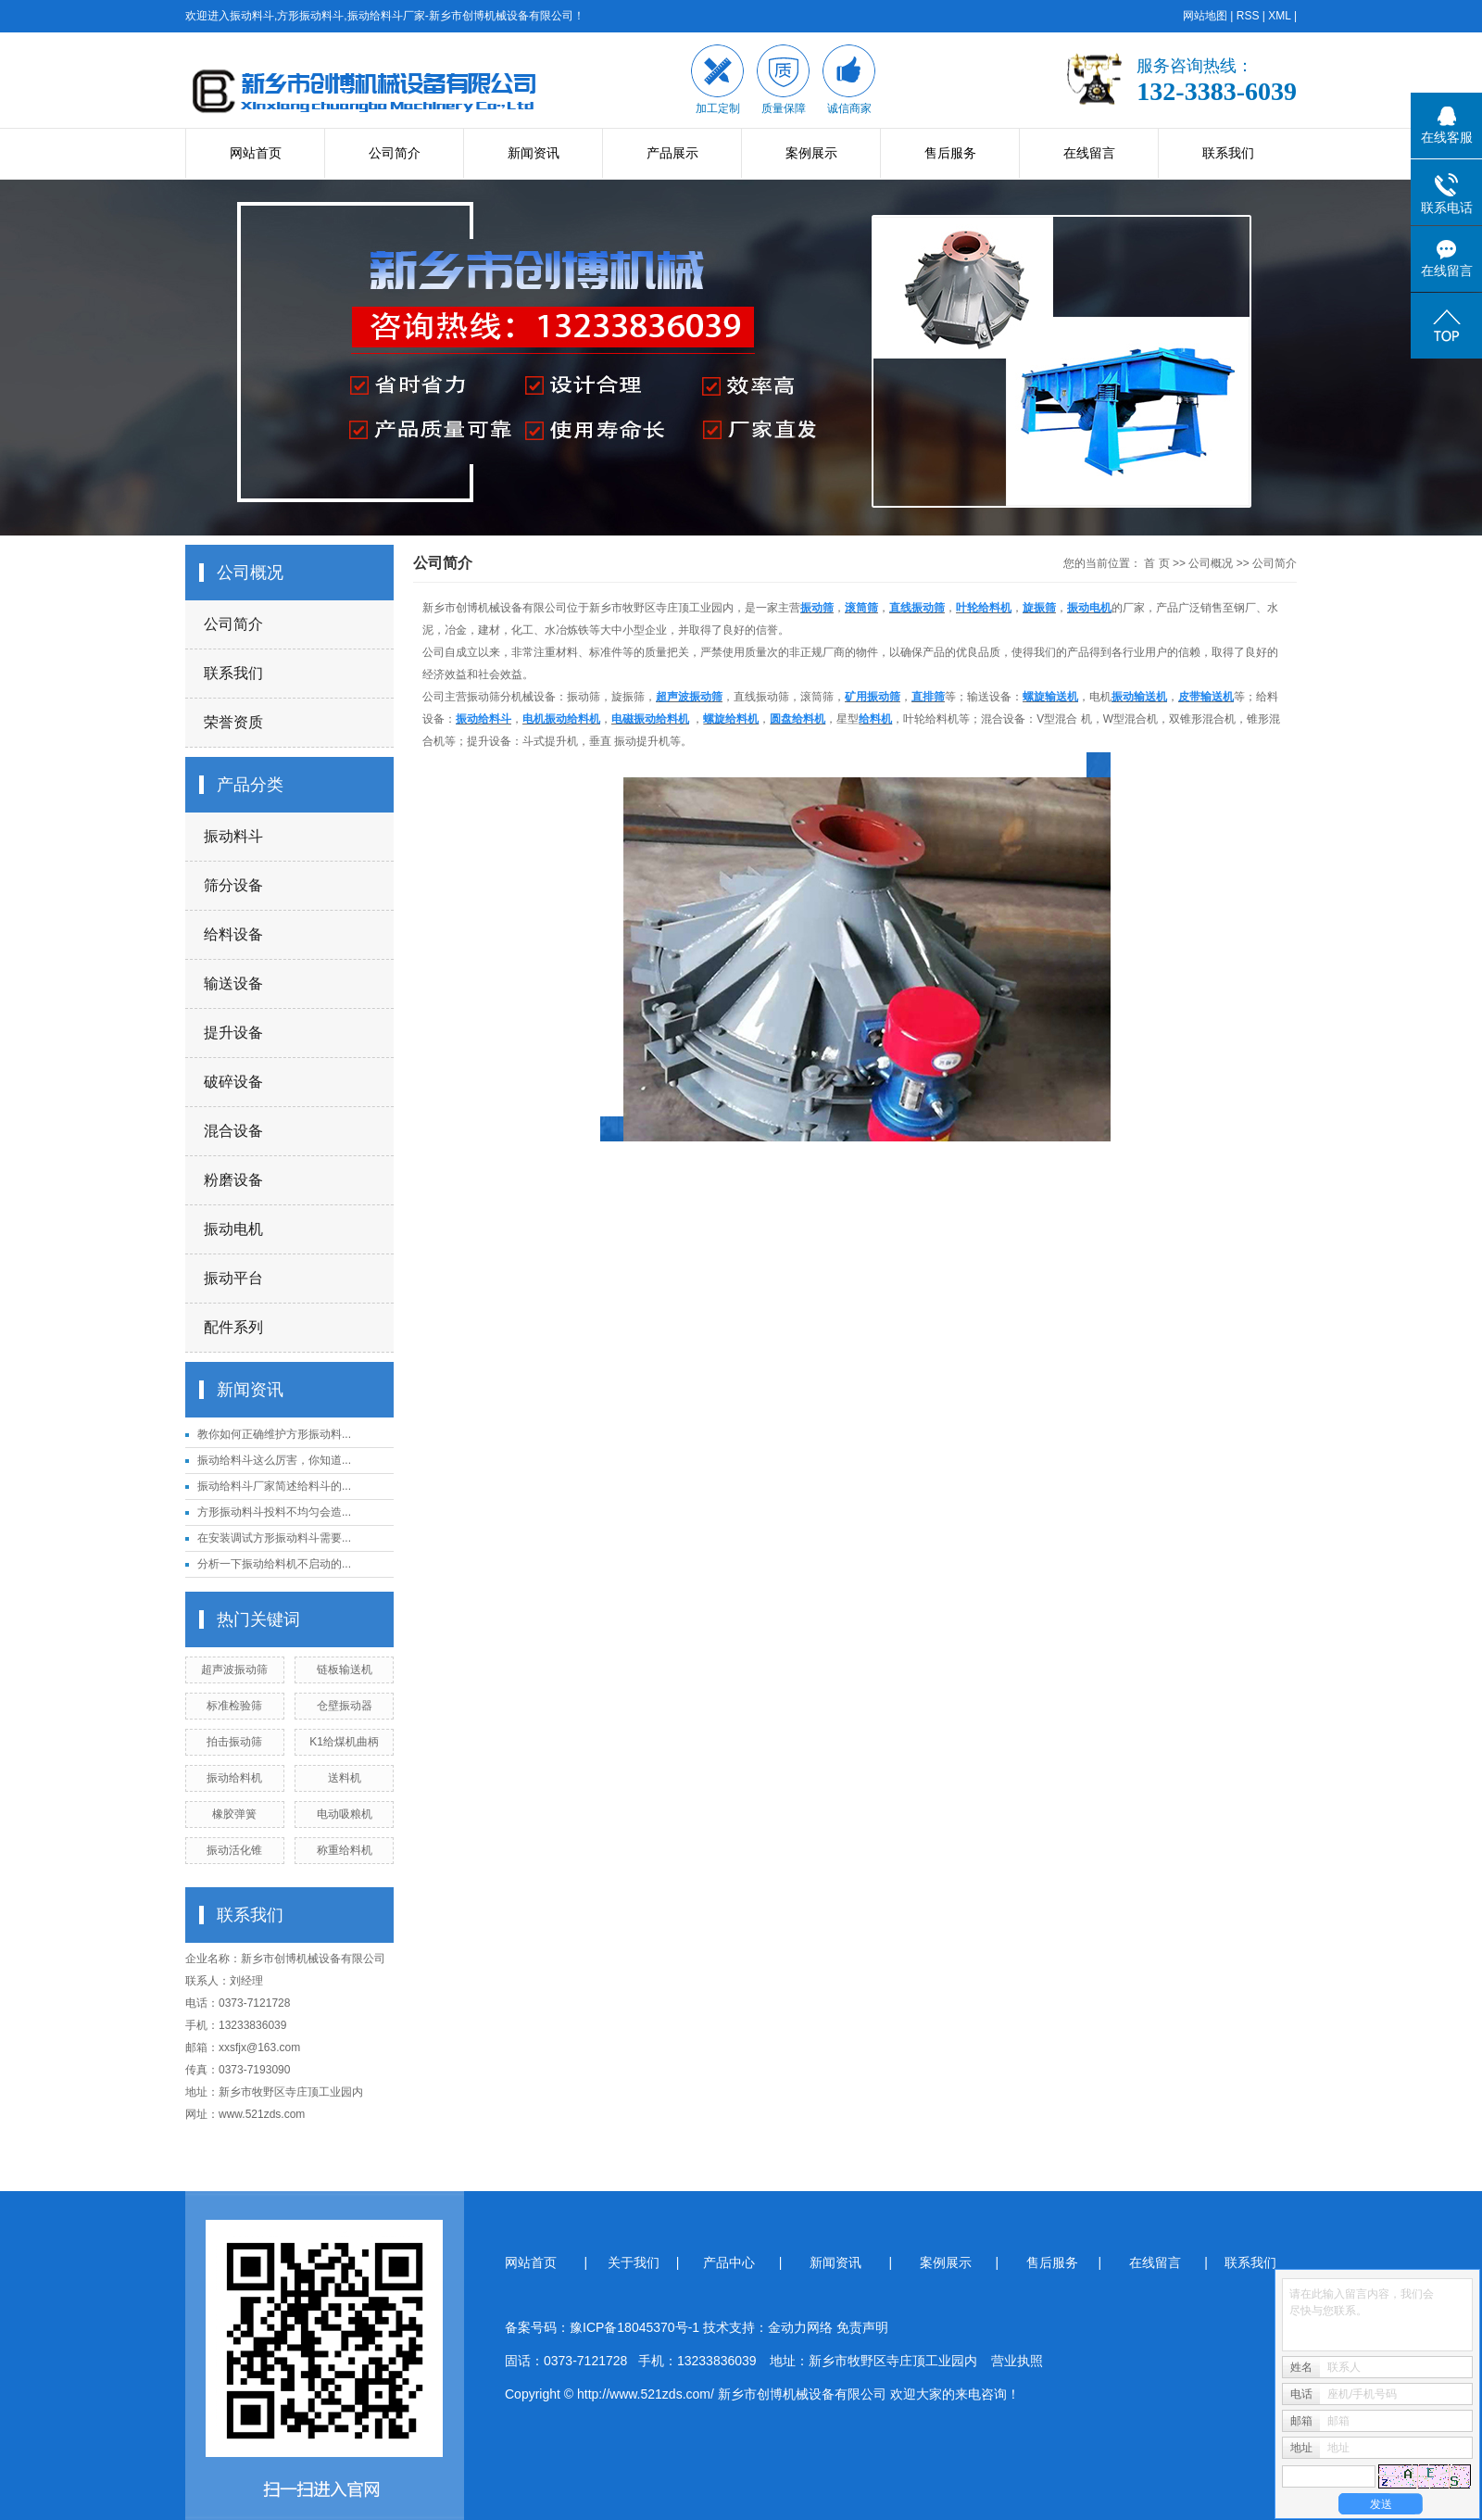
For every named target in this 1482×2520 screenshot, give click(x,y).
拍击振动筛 (234, 1741)
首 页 (1156, 563)
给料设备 (233, 934)
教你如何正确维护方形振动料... (274, 1434)
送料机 (344, 1777)
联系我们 (1228, 152)
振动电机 (233, 1229)
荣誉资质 (233, 722)
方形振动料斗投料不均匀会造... (274, 1512)
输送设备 (233, 983)
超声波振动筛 (234, 1669)
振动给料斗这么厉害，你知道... (274, 1460)
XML (1279, 15)
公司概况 (1210, 563)
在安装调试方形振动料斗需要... (274, 1537)
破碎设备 (233, 1082)
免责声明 (862, 2327)
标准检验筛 (234, 1705)
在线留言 (1089, 152)
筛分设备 (233, 885)
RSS (1248, 15)
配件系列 (233, 1327)
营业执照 (1017, 2360)
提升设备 (233, 1032)
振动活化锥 (234, 1850)
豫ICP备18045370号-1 (634, 2327)
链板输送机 (344, 1669)
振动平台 (233, 1278)
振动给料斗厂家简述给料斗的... (274, 1486)
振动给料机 (234, 1777)
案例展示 (811, 152)
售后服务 (950, 152)
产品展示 (672, 152)
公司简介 (395, 152)
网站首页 (256, 152)
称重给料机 (344, 1850)
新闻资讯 (533, 152)
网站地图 (1205, 15)
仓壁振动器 (344, 1705)
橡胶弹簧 (234, 1814)
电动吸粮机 (344, 1814)
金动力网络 (802, 2327)
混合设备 (233, 1131)
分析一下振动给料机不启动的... (274, 1563)
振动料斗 (233, 836)
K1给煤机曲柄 (344, 1741)
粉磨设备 (233, 1180)
